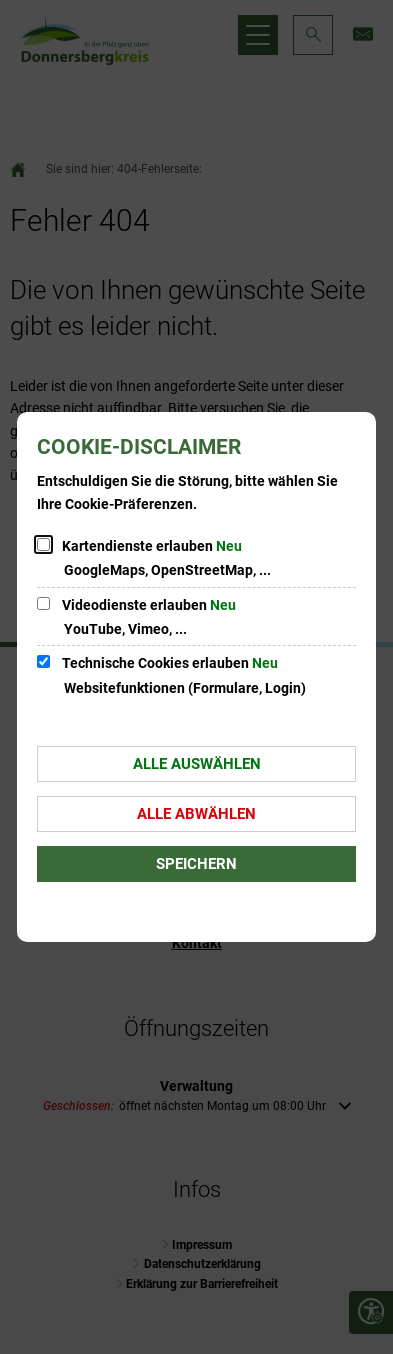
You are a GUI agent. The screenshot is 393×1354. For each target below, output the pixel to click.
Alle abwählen (196, 814)
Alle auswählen (197, 764)
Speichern (196, 864)
